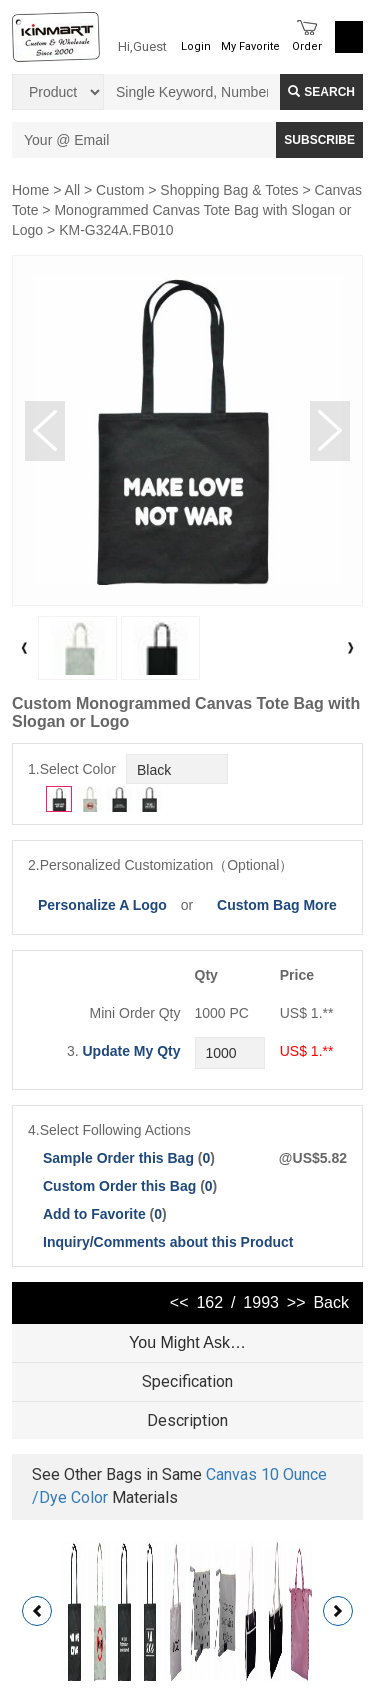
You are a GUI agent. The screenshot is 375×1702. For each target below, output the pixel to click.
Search (321, 92)
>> (296, 1302)
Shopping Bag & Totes (229, 190)
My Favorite (250, 46)
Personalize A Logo (102, 905)
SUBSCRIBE (319, 140)
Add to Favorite (94, 1214)
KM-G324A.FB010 (116, 230)
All (73, 190)
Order (307, 46)
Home (30, 190)
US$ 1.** (307, 1051)
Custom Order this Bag (121, 1186)
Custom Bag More (277, 905)
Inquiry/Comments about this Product (168, 1242)
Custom (120, 190)
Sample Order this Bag (120, 1158)
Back (331, 1302)
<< (179, 1302)
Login (196, 46)
